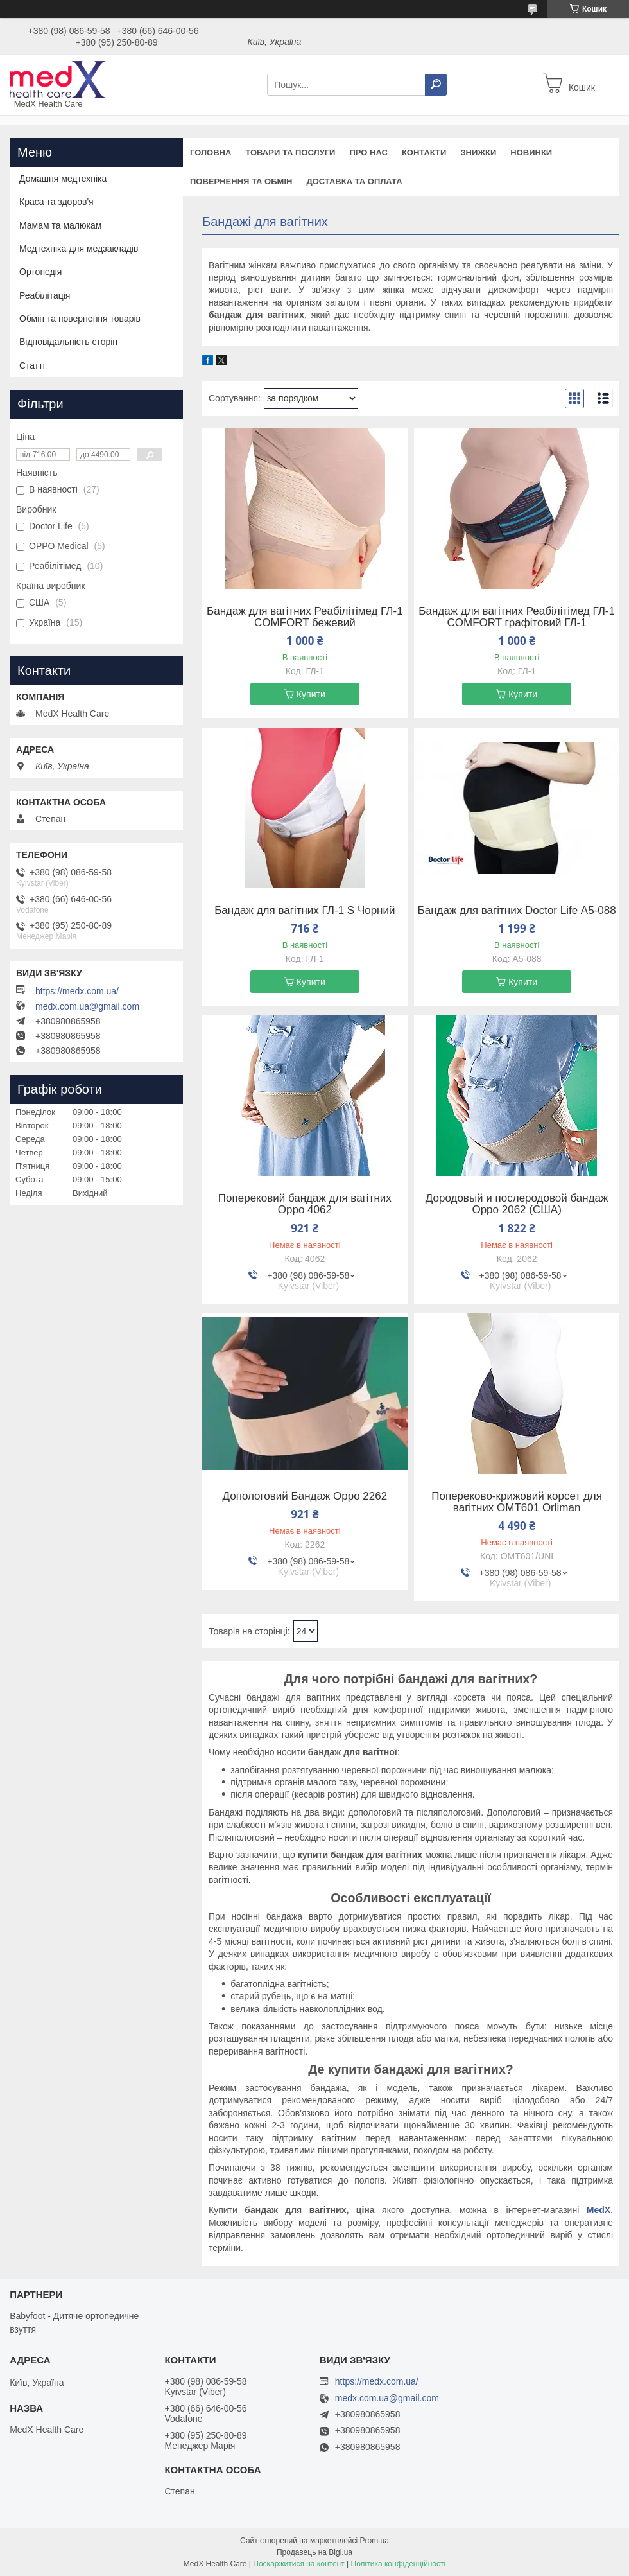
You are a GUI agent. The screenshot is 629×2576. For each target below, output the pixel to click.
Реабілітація (44, 295)
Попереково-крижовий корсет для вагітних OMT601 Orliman (516, 1502)
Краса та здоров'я (56, 202)
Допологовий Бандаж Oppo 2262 (305, 1496)
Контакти (424, 152)
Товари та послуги (290, 152)
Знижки (478, 152)
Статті (32, 365)
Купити (311, 694)
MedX (598, 2210)
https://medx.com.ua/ (77, 991)
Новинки (531, 152)
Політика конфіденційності (398, 2563)
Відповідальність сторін (68, 342)
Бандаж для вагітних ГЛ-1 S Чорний (304, 910)
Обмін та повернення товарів (80, 318)
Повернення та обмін (241, 181)
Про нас (368, 152)
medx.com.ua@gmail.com (87, 1006)
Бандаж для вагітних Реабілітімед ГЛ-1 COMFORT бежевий (305, 617)
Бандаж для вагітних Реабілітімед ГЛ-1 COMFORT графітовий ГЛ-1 (516, 617)
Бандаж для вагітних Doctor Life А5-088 (517, 910)
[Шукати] (436, 85)
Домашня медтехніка (63, 178)
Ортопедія (40, 272)
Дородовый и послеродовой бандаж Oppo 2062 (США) (517, 1204)
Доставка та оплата (354, 181)
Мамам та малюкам (60, 225)
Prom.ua (374, 2540)
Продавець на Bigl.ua (314, 2552)
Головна (210, 152)
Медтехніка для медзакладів (78, 248)
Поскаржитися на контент (298, 2563)
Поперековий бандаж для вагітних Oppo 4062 (305, 1204)
